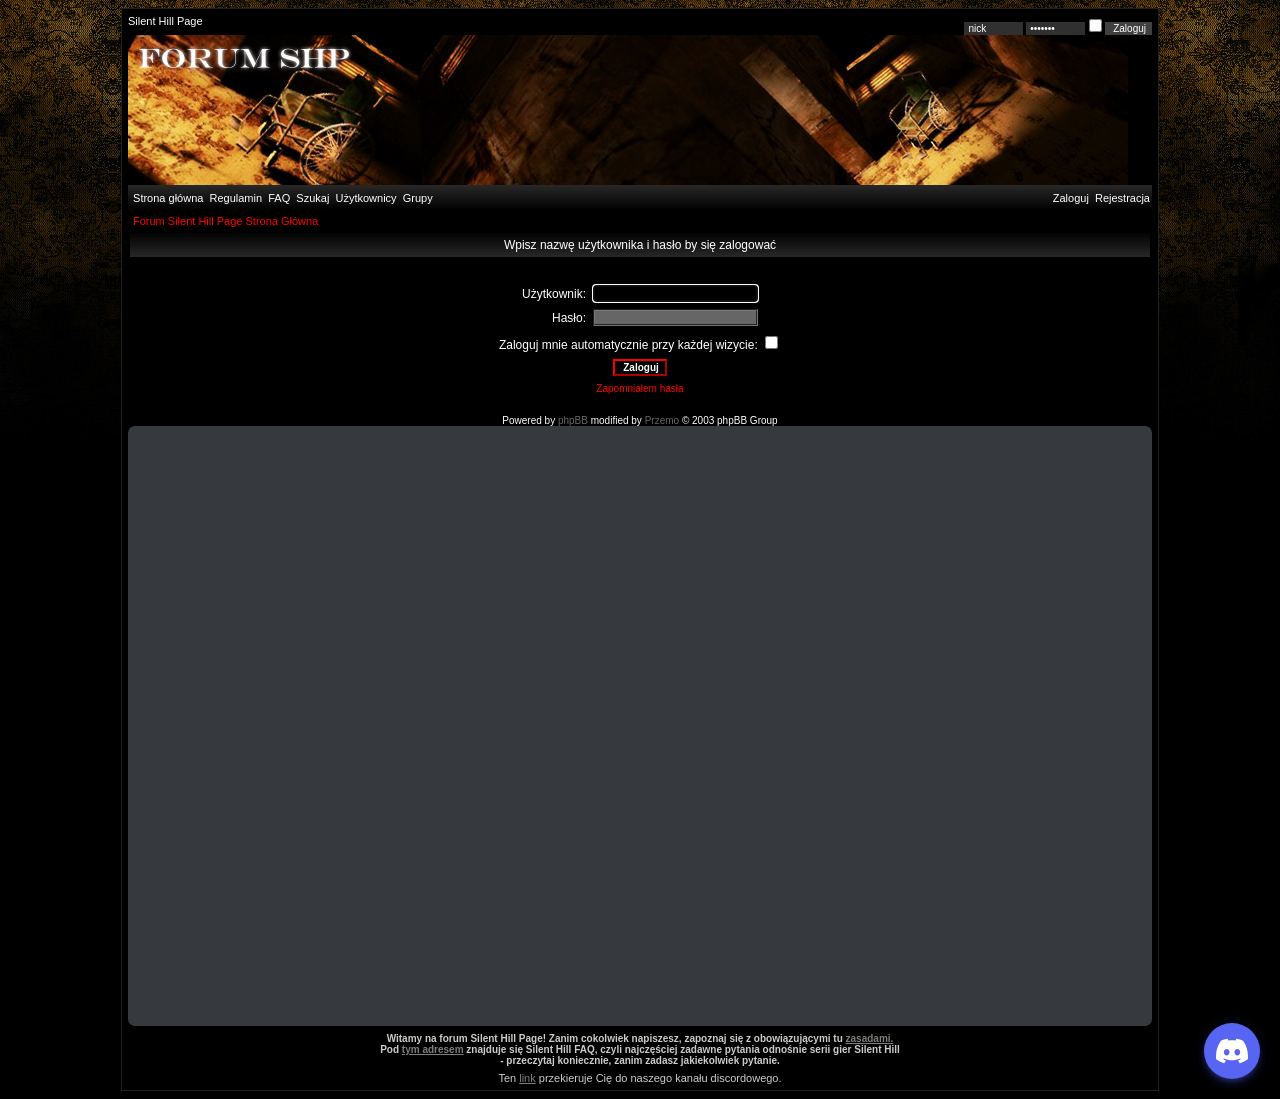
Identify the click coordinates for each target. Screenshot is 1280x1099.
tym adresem (433, 1049)
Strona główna (166, 198)
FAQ (277, 198)
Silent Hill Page (165, 21)
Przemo (662, 420)
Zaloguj (1071, 198)
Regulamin (234, 198)
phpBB (573, 420)
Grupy (418, 198)
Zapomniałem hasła (639, 388)
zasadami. (870, 1038)
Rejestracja (1122, 198)
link (527, 1078)
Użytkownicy (366, 198)
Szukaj (312, 198)
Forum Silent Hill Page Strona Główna (225, 221)
